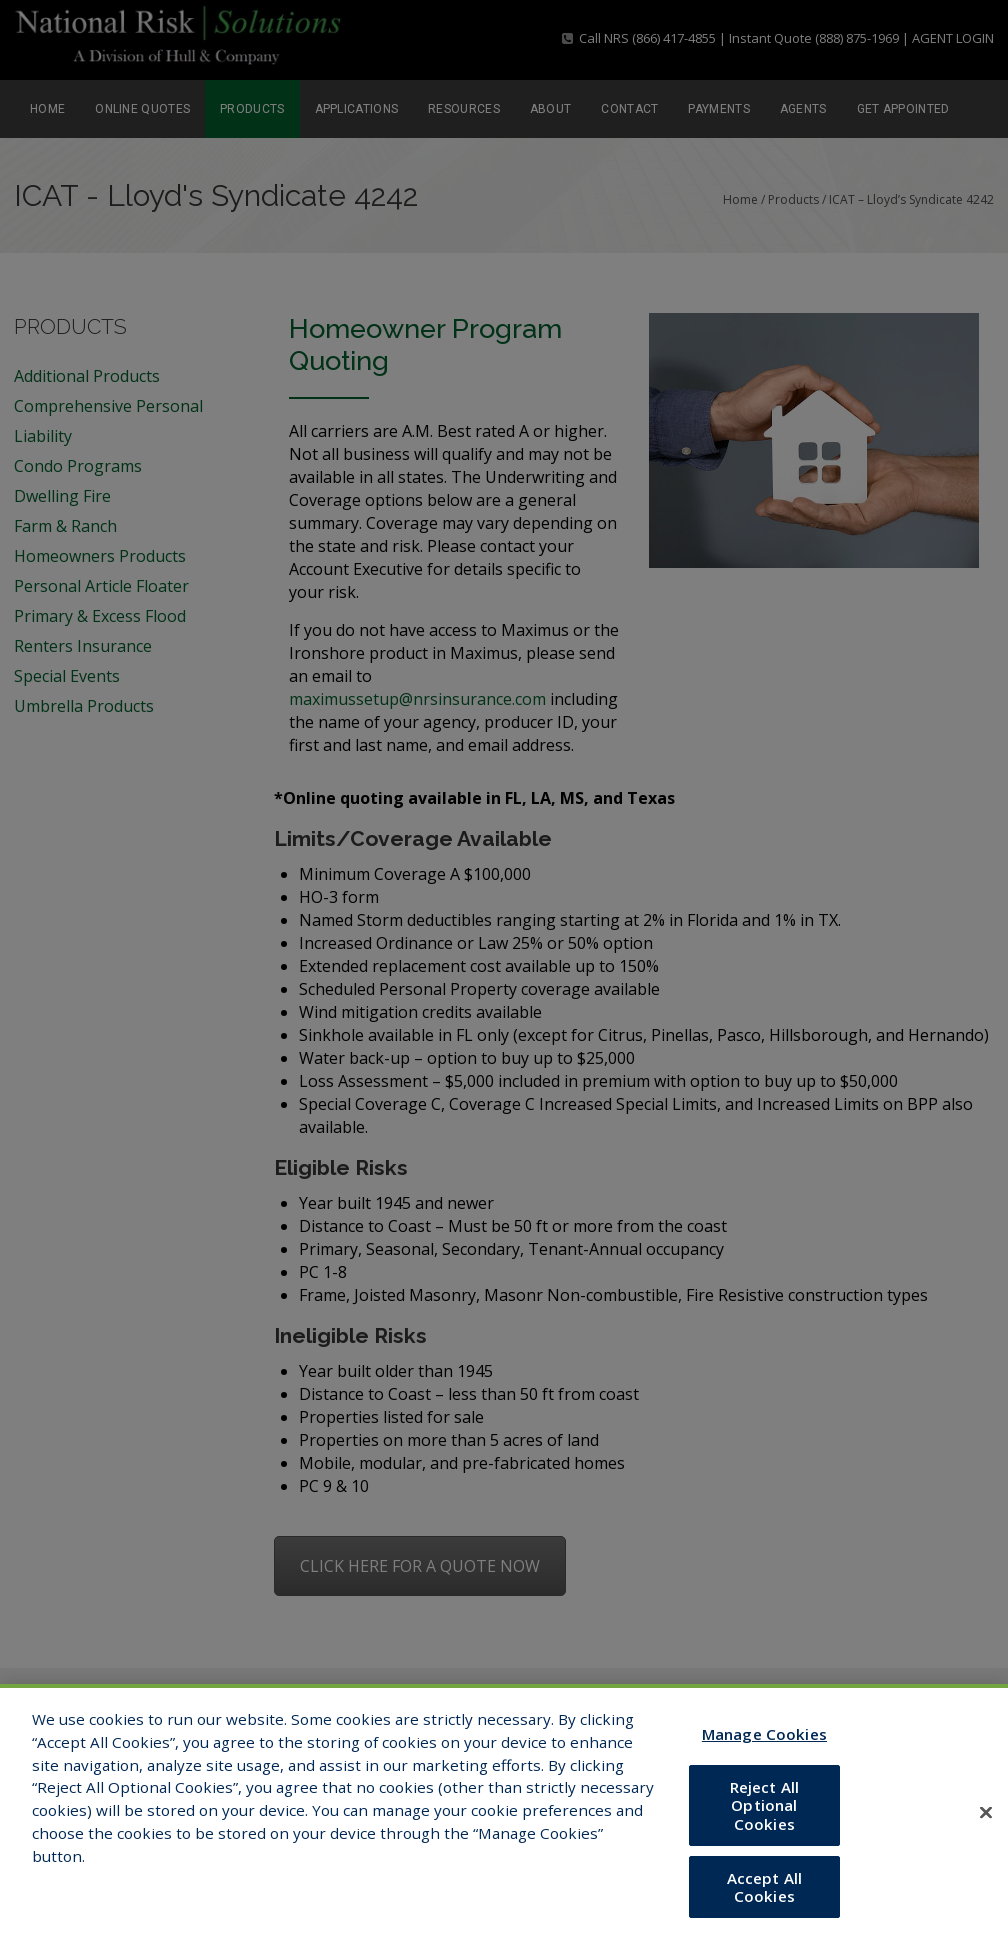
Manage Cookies (764, 1752)
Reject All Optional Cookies (765, 1823)
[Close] (986, 1831)
